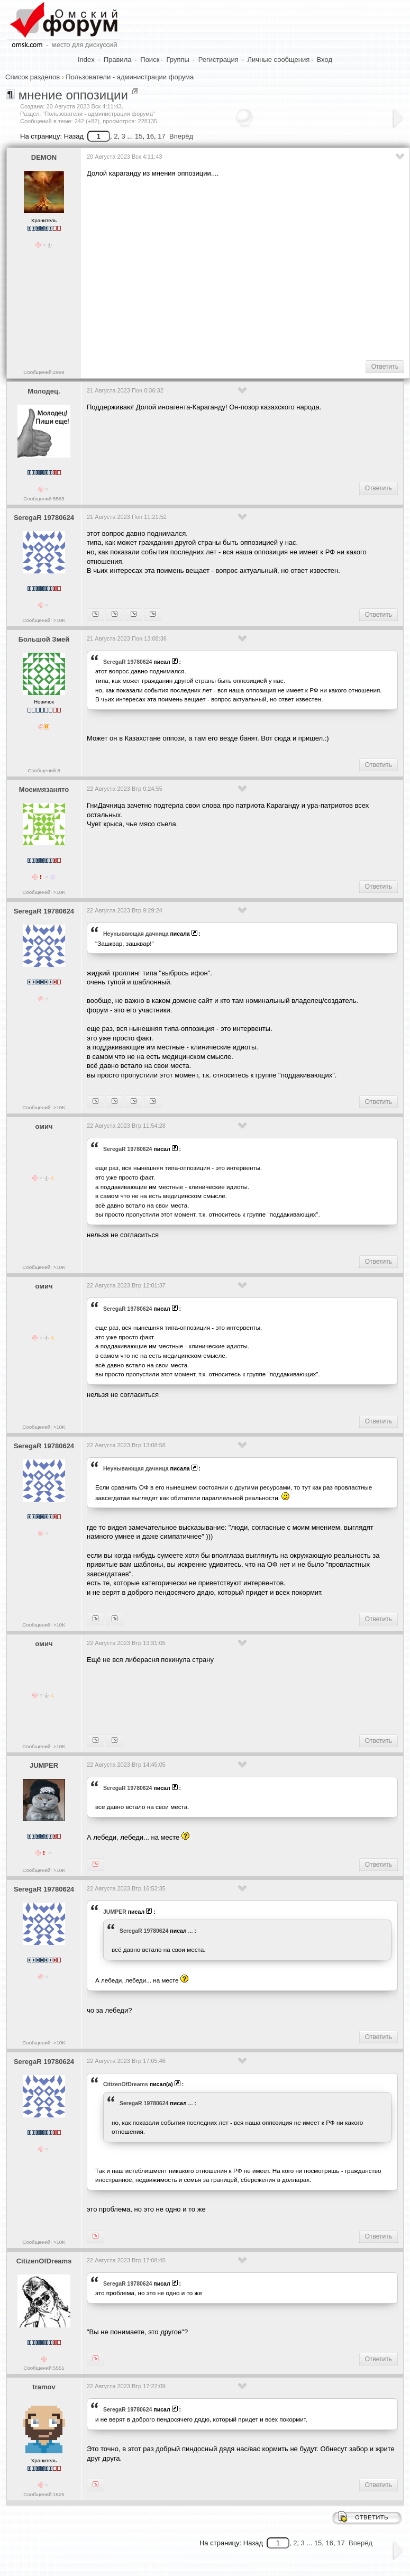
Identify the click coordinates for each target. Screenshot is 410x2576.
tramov (43, 2387)
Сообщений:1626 (43, 2494)
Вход (324, 59)
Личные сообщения (279, 59)
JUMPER (44, 1765)
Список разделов (32, 77)
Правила (118, 59)
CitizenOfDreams (125, 2084)
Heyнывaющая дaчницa (136, 933)
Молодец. (44, 391)
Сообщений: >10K (44, 620)
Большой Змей (44, 639)
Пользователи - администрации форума (130, 77)
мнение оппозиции (73, 95)
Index (86, 59)
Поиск (149, 59)
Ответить (384, 366)
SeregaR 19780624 (44, 518)
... (190, 1931)
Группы (178, 59)
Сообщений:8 (44, 770)
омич (44, 1126)
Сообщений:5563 (43, 498)
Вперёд (181, 136)
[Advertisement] (246, 268)
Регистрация (218, 59)
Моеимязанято (44, 789)
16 (150, 136)
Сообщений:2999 (43, 372)
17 (161, 136)
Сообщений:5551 (43, 2368)
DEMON (44, 157)
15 (138, 136)
